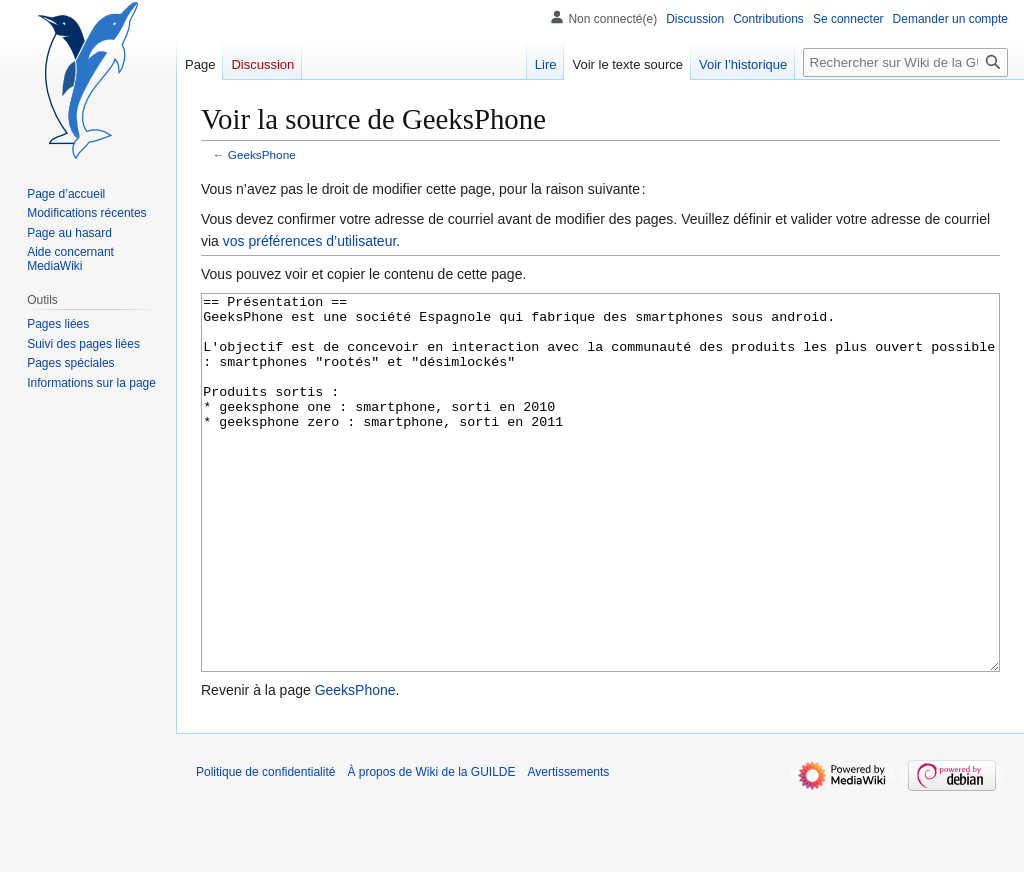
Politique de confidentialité (265, 847)
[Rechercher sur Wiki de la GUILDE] (905, 62)
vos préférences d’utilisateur (310, 241)
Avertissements (569, 847)
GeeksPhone (262, 154)
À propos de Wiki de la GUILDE (431, 847)
